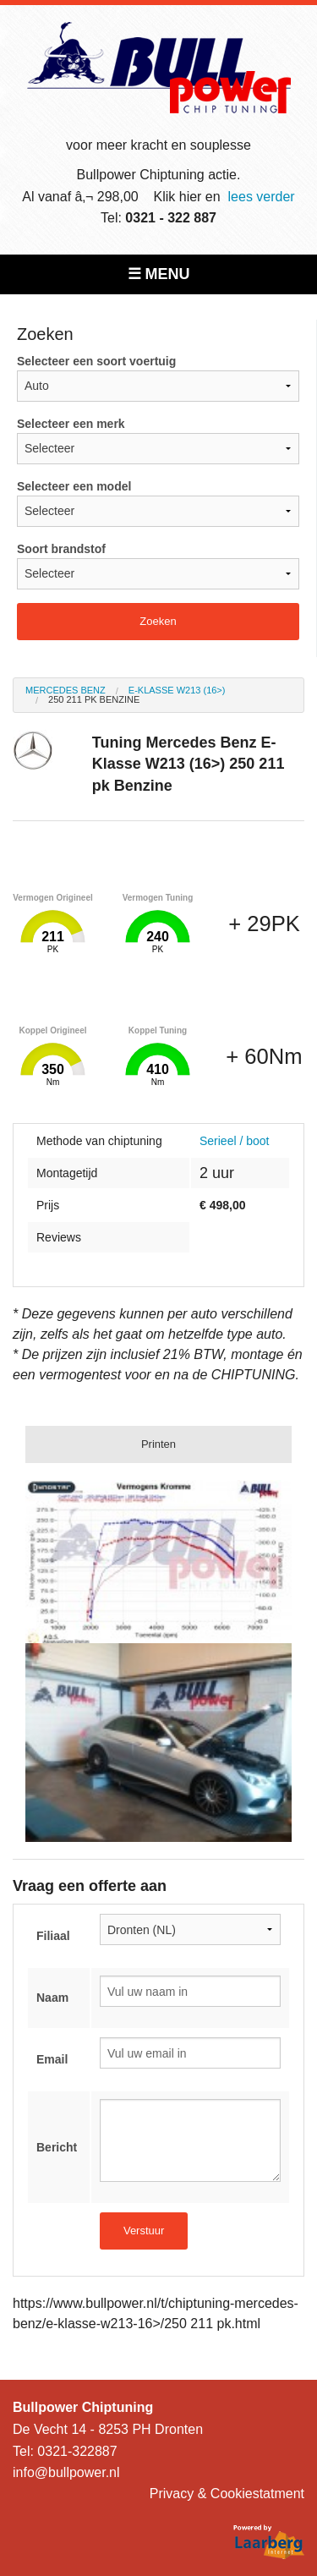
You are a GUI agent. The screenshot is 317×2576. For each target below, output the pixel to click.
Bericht (56, 2147)
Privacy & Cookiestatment (227, 2493)
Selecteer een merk (158, 440)
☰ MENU (159, 274)
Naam (52, 1997)
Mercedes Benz (65, 690)
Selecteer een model (158, 503)
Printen (158, 1444)
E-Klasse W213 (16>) (177, 690)
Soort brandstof (158, 565)
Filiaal (53, 1936)
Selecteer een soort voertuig (158, 378)
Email (52, 2059)
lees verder (261, 196)
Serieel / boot (234, 1141)
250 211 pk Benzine (93, 699)
